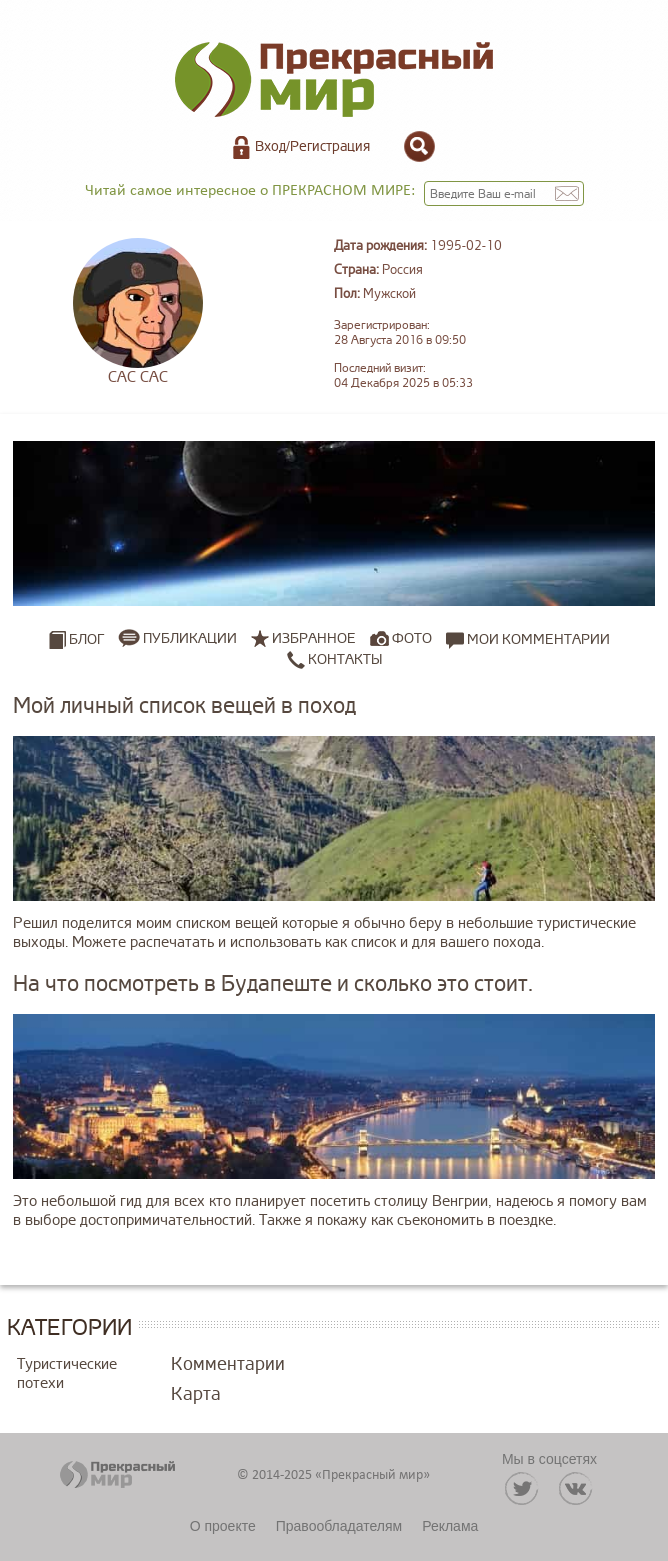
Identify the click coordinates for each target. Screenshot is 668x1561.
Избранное (314, 638)
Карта (196, 1394)
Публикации (190, 638)
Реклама (450, 1526)
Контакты (334, 659)
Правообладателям (339, 1526)
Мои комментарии (528, 639)
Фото (412, 638)
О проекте (223, 1526)
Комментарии (228, 1364)
